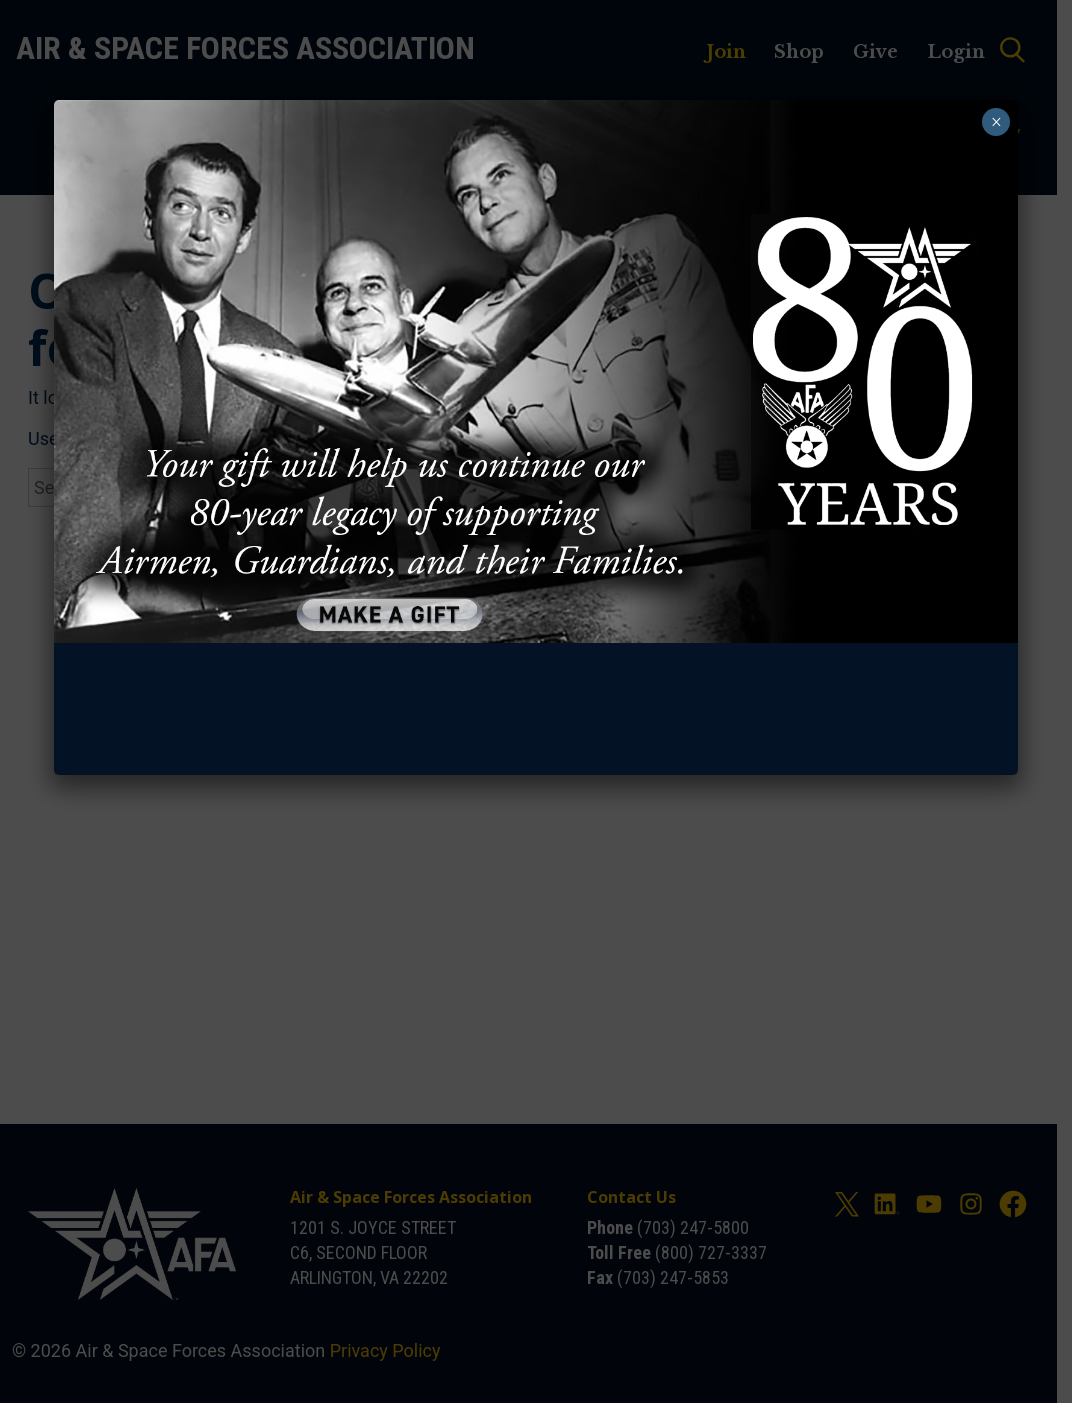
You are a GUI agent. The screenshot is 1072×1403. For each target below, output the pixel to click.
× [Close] (998, 122)
